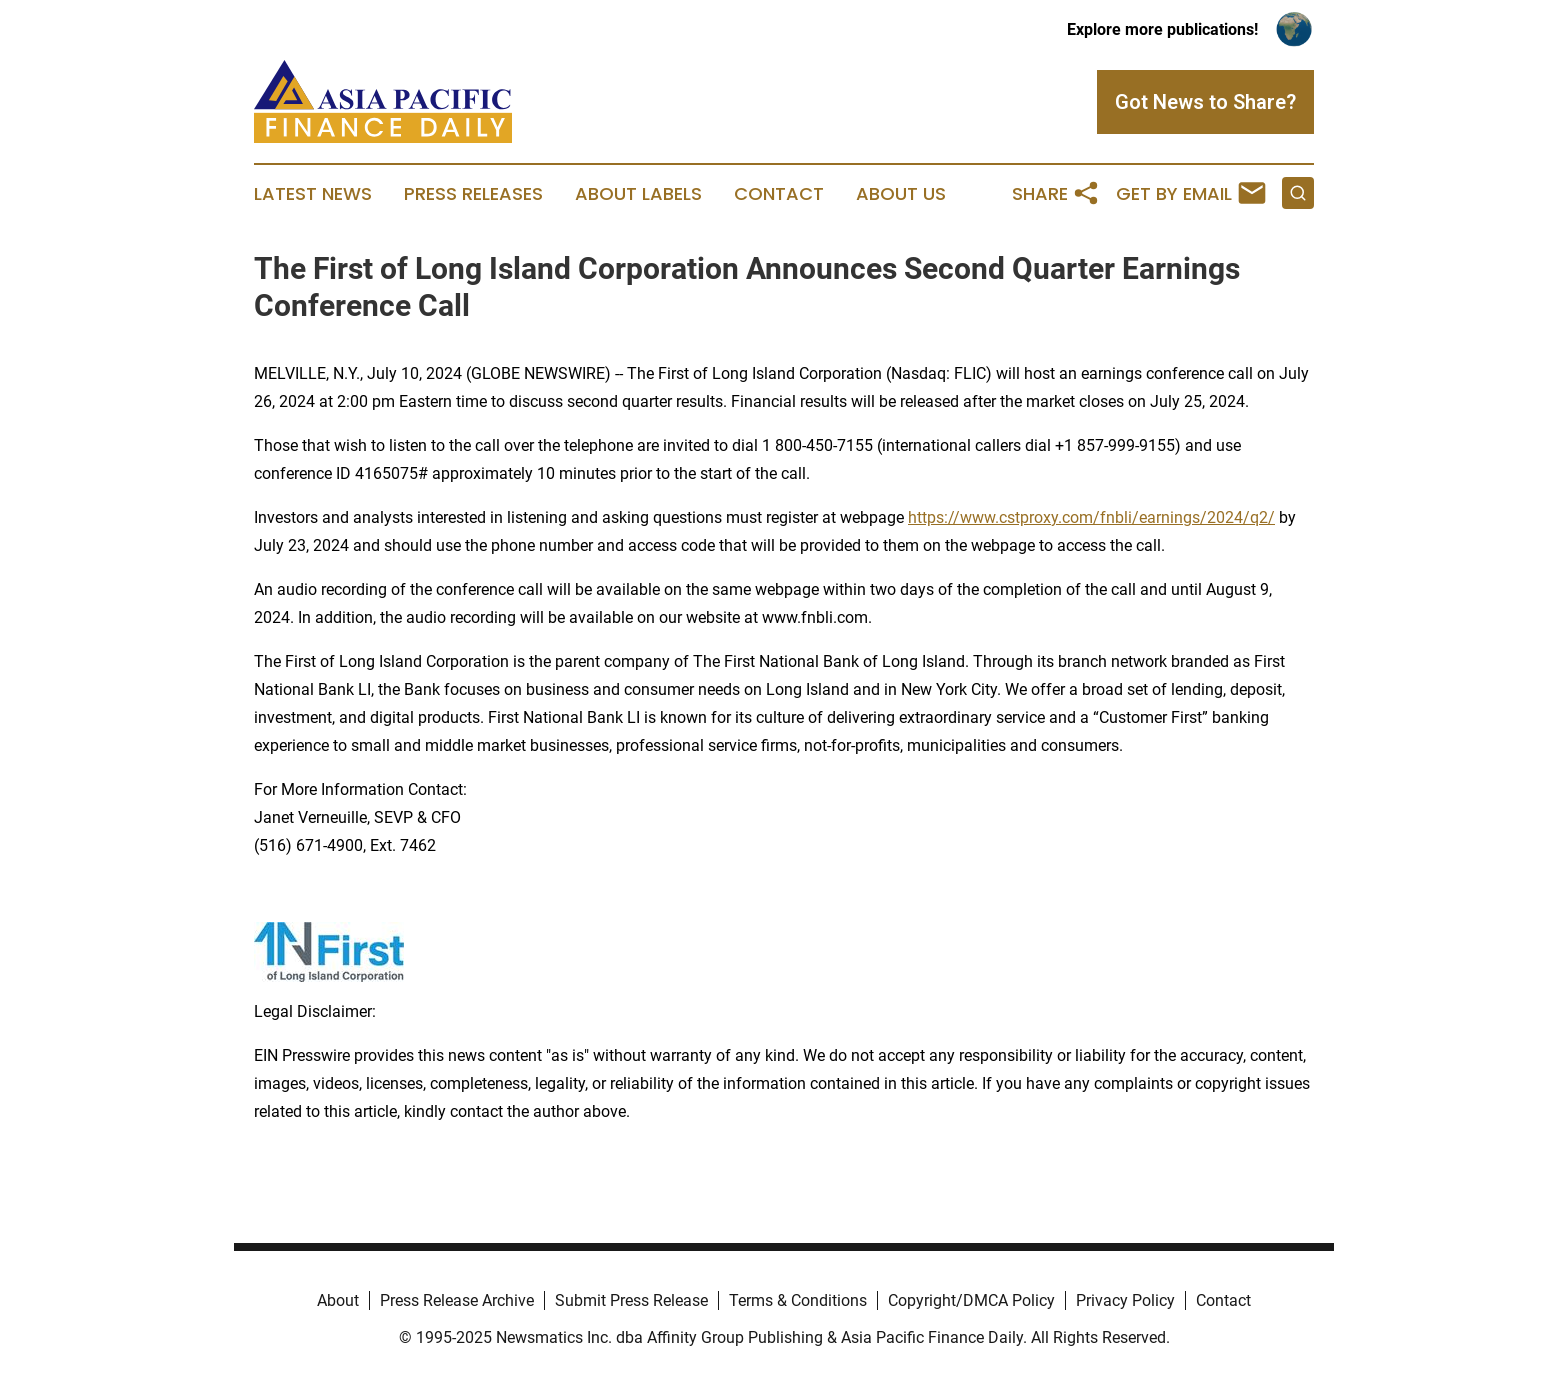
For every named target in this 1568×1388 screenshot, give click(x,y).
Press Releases (473, 194)
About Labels (638, 194)
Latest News (313, 194)
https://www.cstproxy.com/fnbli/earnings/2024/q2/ (1091, 517)
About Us (901, 194)
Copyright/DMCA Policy (971, 1300)
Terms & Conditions (798, 1300)
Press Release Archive (457, 1300)
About (338, 1300)
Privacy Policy (1125, 1300)
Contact (779, 194)
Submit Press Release (631, 1300)
